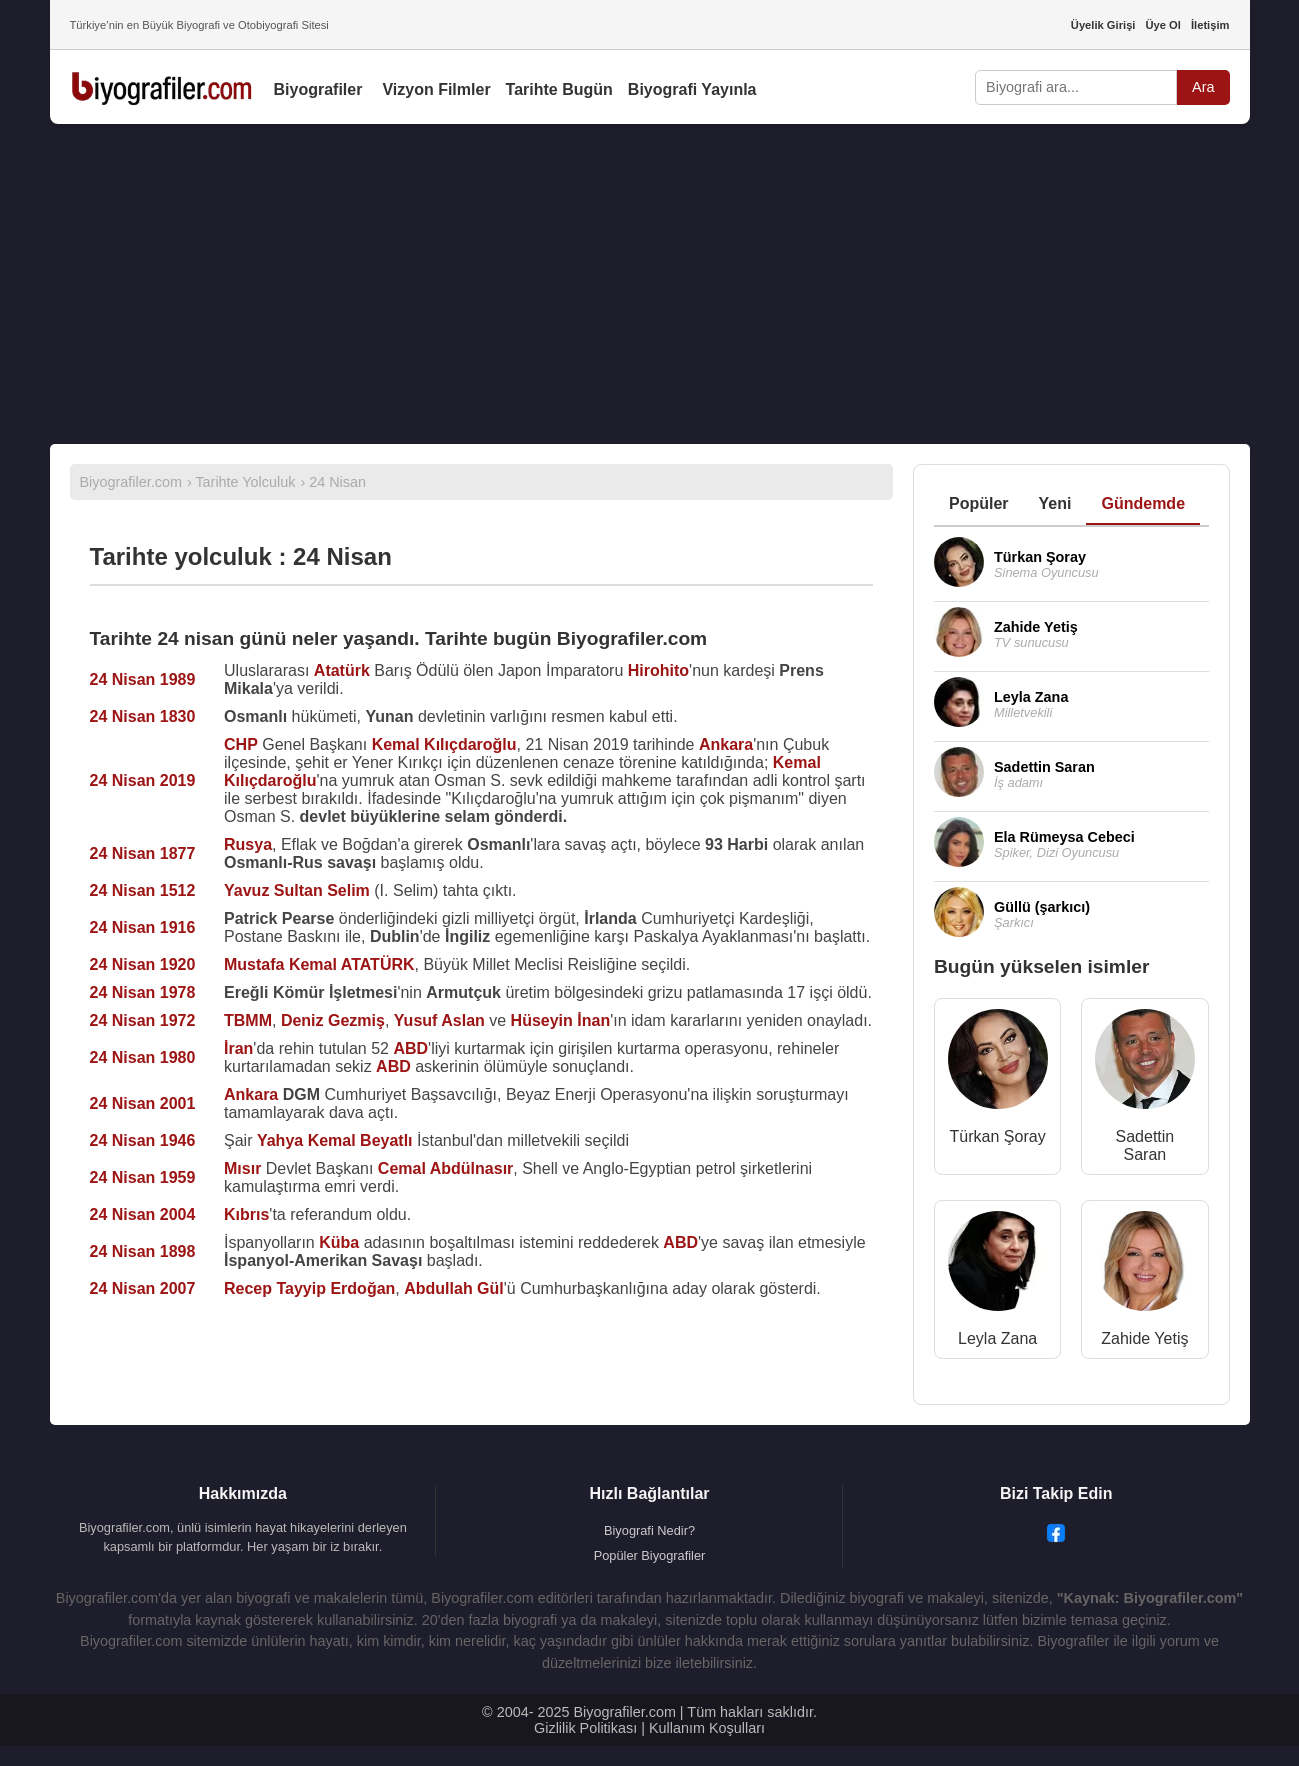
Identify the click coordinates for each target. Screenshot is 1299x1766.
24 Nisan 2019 (143, 780)
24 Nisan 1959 (143, 1177)
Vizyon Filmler (436, 89)
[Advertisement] (650, 284)
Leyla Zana (997, 1338)
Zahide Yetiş (1144, 1338)
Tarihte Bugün (559, 89)
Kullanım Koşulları (707, 1728)
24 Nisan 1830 (143, 716)
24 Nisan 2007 (143, 1288)
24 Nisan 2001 (143, 1103)
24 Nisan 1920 (143, 964)
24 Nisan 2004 (143, 1214)
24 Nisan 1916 (143, 927)
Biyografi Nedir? (649, 1530)
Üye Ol (1162, 25)
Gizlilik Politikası (585, 1728)
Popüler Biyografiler (650, 1555)
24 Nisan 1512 (143, 890)
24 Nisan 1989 (143, 679)
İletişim (1210, 25)
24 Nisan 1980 (143, 1057)
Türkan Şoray (998, 1136)
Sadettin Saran (1145, 1145)
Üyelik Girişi (1103, 25)
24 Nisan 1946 (143, 1140)
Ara (1203, 87)
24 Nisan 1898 (143, 1251)
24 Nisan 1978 (143, 992)
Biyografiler (318, 89)
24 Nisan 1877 (143, 853)
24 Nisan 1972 (143, 1020)
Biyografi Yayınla (692, 89)
